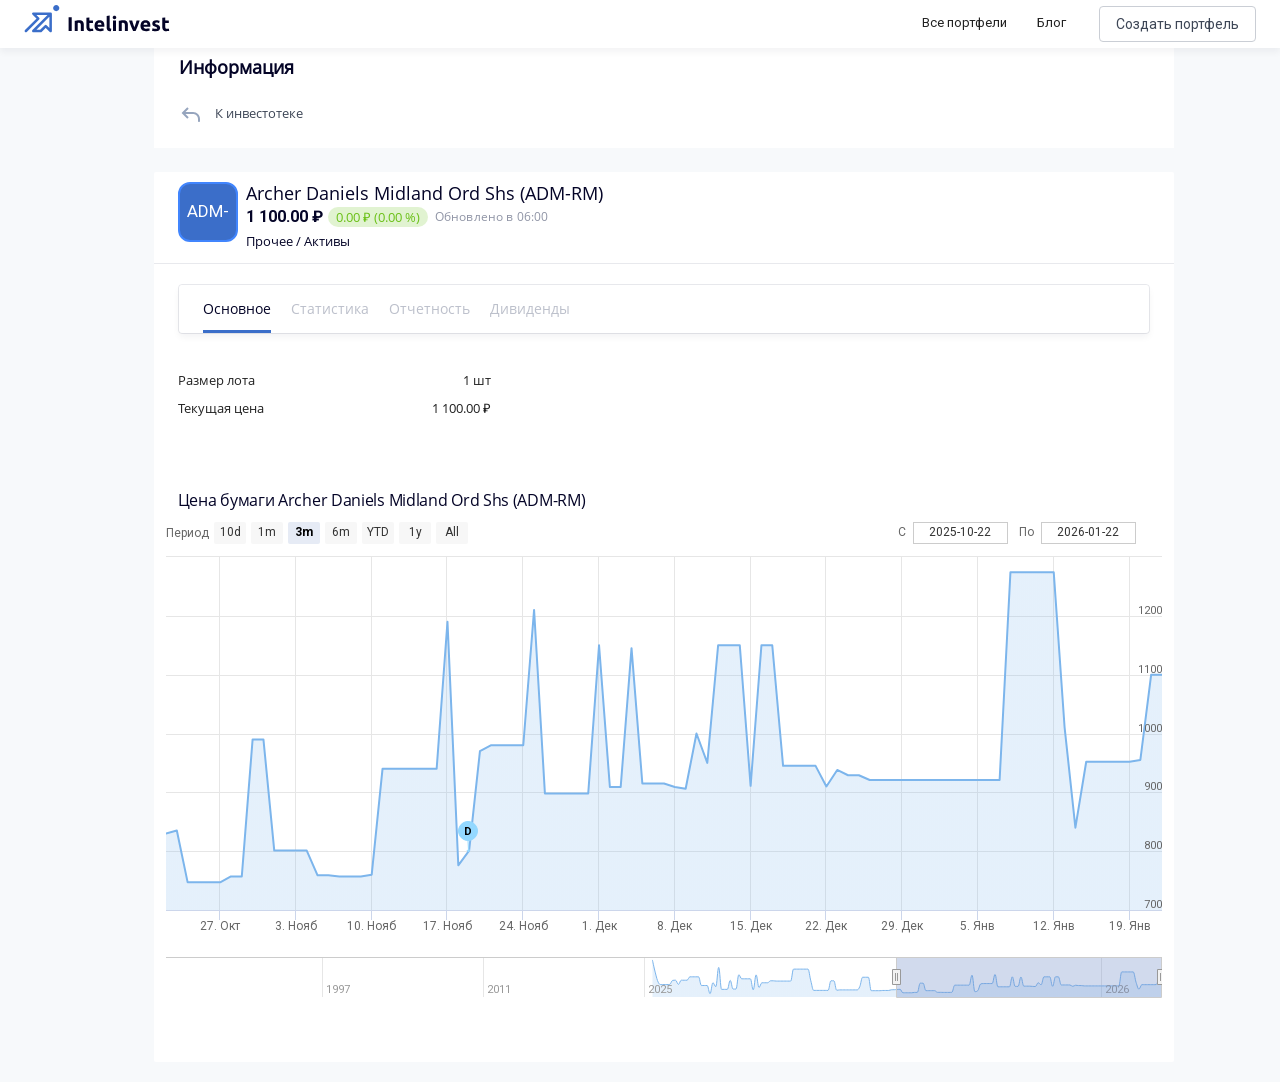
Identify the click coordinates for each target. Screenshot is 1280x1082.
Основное (243, 308)
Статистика (336, 308)
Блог (1051, 22)
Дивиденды (536, 308)
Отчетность (435, 308)
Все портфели (964, 22)
